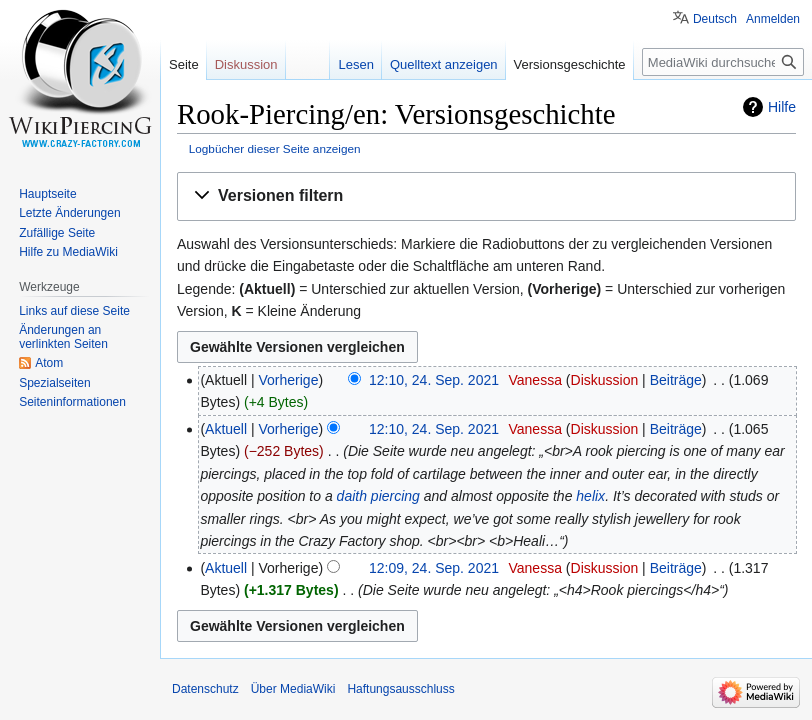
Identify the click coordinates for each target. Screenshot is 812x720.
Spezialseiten (54, 383)
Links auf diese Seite (74, 311)
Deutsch (715, 19)
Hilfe (782, 107)
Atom (49, 363)
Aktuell (226, 429)
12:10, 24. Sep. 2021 (434, 380)
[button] (486, 196)
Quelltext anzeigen (444, 64)
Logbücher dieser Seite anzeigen (275, 148)
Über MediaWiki (293, 689)
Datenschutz (205, 689)
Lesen (355, 64)
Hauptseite (47, 194)
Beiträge (676, 380)
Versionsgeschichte (570, 64)
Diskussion (605, 380)
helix (590, 496)
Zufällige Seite (57, 233)
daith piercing (378, 496)
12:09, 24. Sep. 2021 (434, 568)
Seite (184, 64)
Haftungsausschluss (400, 689)
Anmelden (773, 19)
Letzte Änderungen (69, 213)
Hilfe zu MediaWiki (68, 252)
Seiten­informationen (72, 402)
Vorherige (289, 380)
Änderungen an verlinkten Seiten (63, 337)
